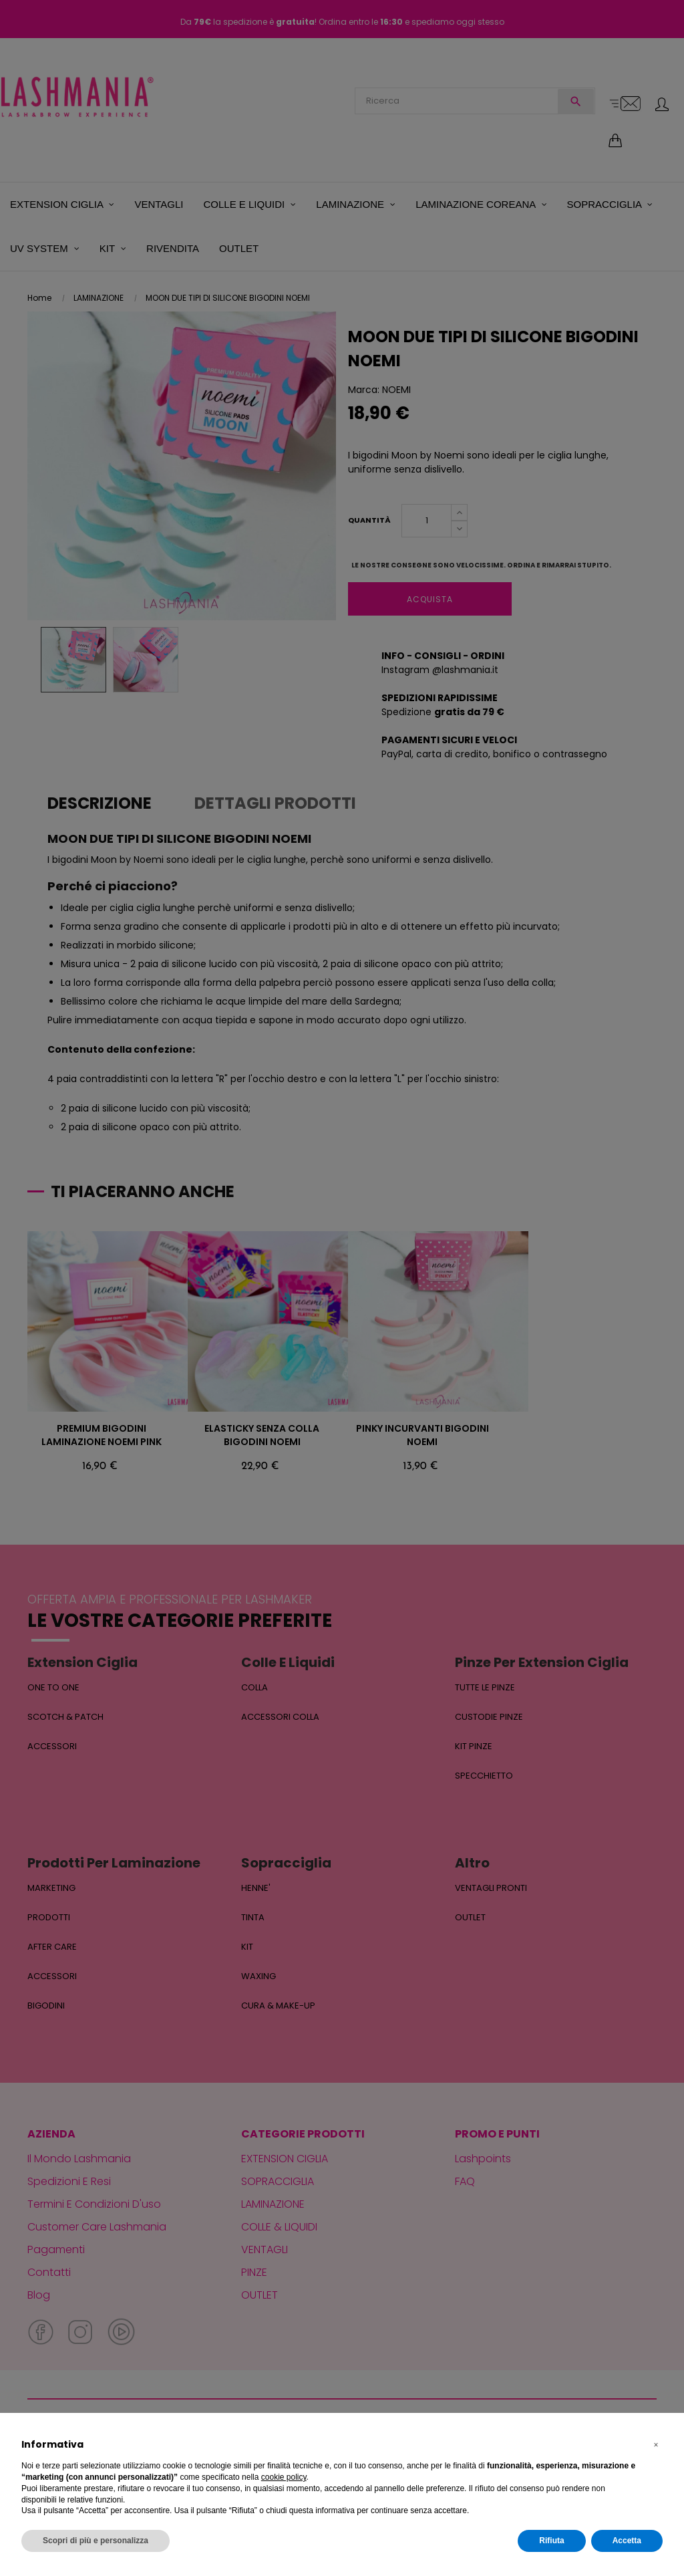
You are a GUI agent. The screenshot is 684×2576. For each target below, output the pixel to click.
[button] (656, 2445)
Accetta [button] (627, 2540)
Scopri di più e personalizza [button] (95, 2540)
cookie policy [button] (284, 2477)
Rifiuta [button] (551, 2540)
